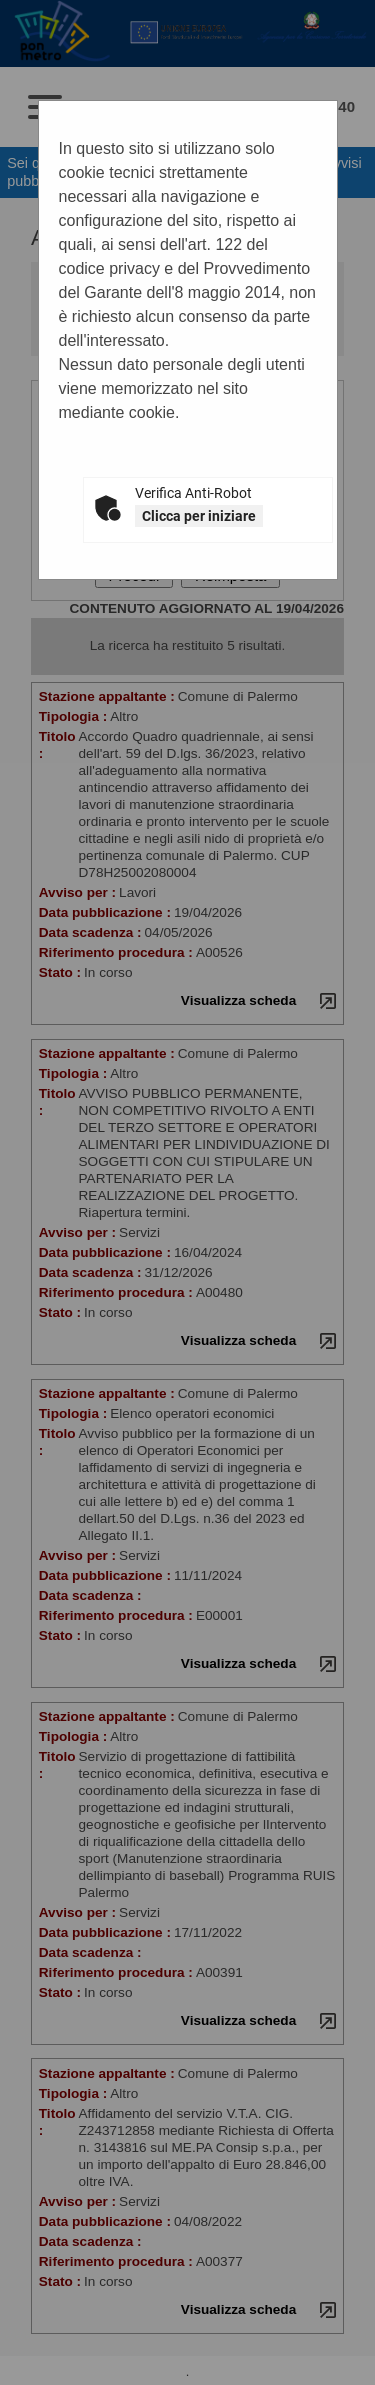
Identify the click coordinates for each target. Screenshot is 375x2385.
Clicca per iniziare (199, 516)
